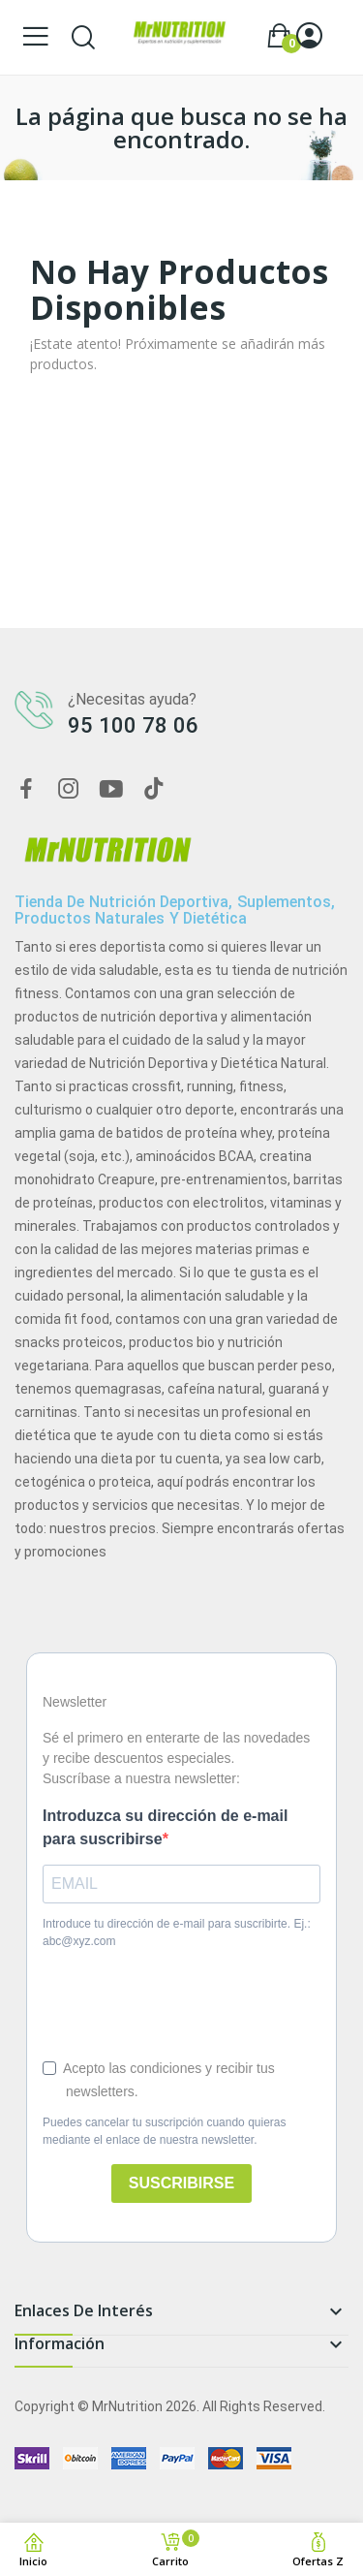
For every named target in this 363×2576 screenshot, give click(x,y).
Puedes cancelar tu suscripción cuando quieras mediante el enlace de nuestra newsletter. (164, 2131)
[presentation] (160, 1995)
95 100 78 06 (133, 725)
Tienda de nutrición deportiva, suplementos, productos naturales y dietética (175, 910)
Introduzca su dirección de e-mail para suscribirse (165, 1827)
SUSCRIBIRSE (181, 2183)
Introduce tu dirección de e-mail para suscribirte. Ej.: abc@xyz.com (177, 1932)
